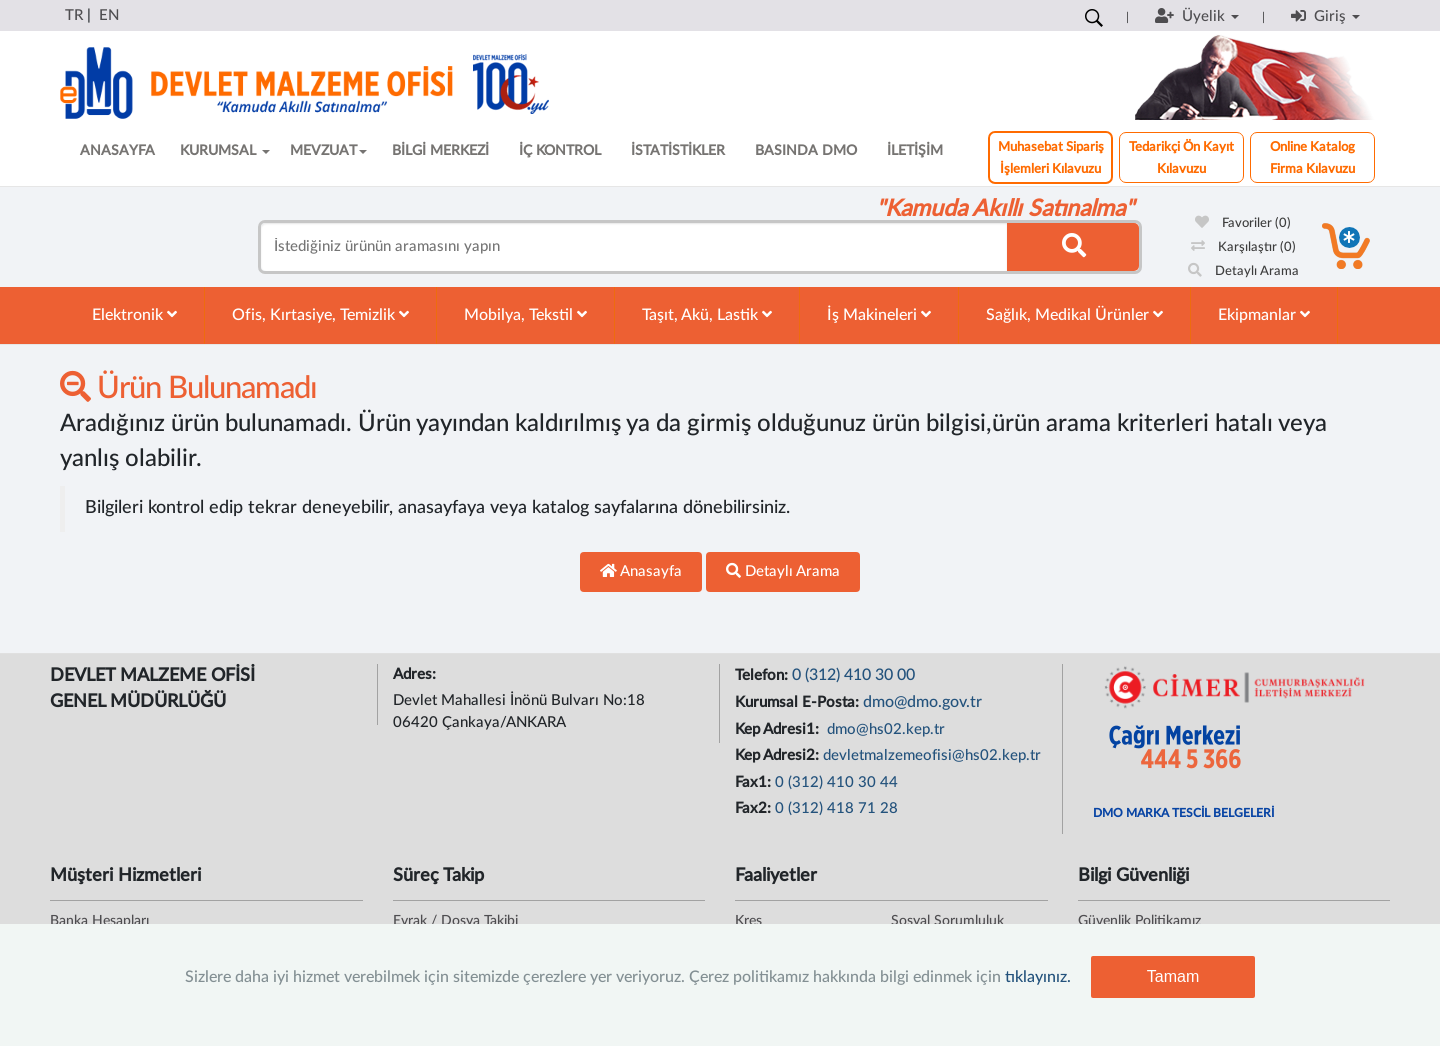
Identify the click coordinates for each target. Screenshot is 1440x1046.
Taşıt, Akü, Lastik (707, 314)
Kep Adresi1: (779, 729)
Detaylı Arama (1243, 271)
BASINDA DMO (806, 151)
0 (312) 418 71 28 (836, 808)
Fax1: (755, 782)
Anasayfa (641, 571)
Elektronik (134, 314)
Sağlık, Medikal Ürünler (1074, 314)
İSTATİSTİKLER (678, 151)
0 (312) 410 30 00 (853, 675)
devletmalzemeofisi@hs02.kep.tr (932, 755)
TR (74, 15)
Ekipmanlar (1264, 314)
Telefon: (763, 675)
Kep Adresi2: (779, 755)
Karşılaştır (1243, 247)
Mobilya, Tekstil (525, 314)
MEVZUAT (328, 151)
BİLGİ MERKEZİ (440, 151)
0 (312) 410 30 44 (836, 782)
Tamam (1173, 976)
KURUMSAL (225, 151)
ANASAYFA (117, 151)
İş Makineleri (879, 314)
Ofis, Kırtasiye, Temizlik (320, 314)
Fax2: (755, 808)
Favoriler (1243, 223)
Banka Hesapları (99, 921)
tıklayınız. (1038, 977)
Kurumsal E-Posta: (799, 702)
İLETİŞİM (915, 151)
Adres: (416, 674)
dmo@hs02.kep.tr (884, 729)
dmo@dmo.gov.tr (922, 702)
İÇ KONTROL (560, 151)
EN (109, 15)
